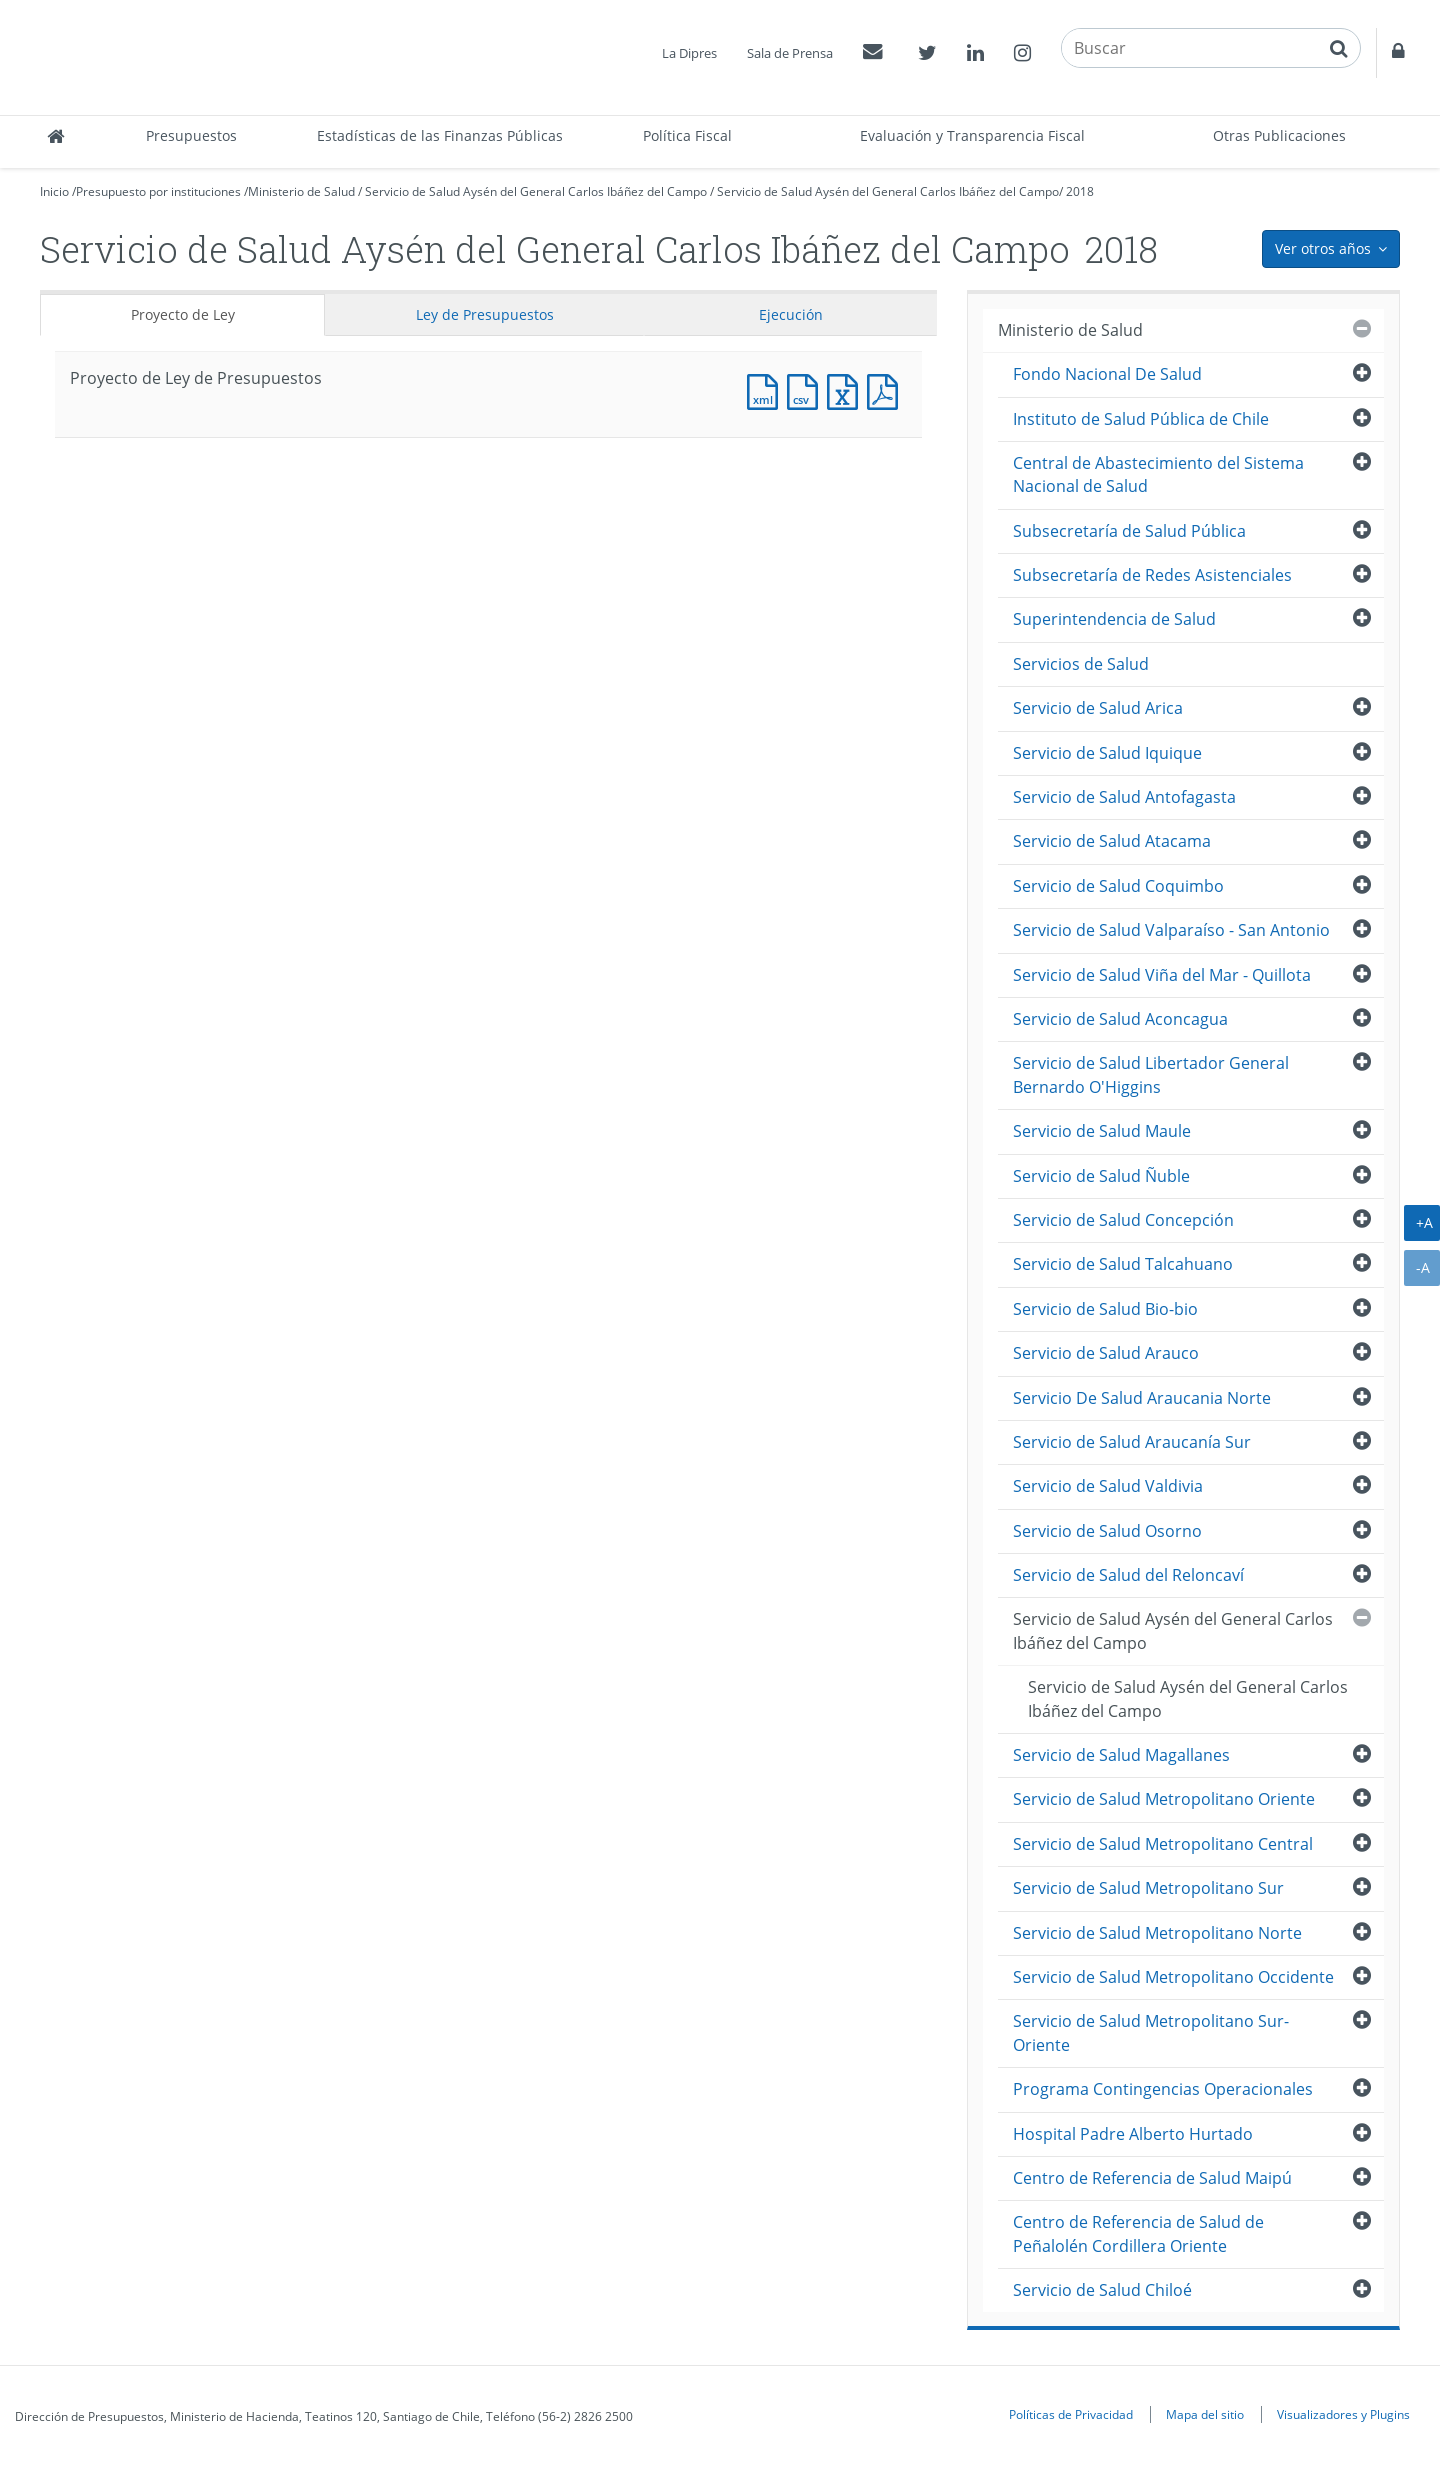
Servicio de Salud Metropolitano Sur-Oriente (1151, 2032)
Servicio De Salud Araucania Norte (1142, 1398)
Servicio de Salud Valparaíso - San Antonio (1171, 930)
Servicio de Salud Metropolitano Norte (1157, 1933)
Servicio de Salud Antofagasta (1124, 797)
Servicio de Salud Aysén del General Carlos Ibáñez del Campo (536, 191)
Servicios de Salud (1081, 664)
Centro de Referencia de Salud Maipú (1152, 2178)
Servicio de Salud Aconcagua (1120, 1019)
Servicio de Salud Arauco (1106, 1353)
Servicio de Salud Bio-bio (1105, 1309)
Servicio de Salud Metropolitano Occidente (1173, 1977)
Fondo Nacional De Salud (1107, 374)
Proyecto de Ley (183, 314)
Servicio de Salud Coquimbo (1118, 886)
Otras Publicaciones (1279, 135)
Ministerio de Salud (301, 191)
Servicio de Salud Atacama (1112, 841)
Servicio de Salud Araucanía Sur (1132, 1442)
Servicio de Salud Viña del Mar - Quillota (1162, 975)
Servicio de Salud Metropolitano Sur (1148, 1888)
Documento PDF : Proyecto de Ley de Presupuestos (887, 389)
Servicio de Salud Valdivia (1108, 1486)
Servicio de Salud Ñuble (1101, 1176)
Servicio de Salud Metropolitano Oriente (1164, 1799)
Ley (485, 314)
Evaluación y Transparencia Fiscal (972, 135)
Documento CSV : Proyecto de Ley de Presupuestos (807, 389)
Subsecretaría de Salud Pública (1129, 531)
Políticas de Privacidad (1071, 2414)
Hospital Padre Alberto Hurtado (1133, 2134)
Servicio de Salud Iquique (1107, 753)
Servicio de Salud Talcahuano (1123, 1264)
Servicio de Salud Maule (1102, 1131)
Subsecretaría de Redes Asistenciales (1152, 575)
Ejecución (791, 314)
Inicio (54, 191)
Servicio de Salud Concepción (1123, 1220)
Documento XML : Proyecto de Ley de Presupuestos (767, 389)
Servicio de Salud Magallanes (1121, 1755)
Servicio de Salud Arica (1098, 708)
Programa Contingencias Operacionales (1163, 2089)
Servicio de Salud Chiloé (1102, 2290)
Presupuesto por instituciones (158, 191)
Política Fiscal (687, 135)
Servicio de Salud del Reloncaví (1128, 1575)
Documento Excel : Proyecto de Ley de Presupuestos (847, 389)
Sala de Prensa (790, 53)
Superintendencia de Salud (1114, 619)
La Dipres (689, 53)
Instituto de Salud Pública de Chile (1141, 419)
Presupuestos (191, 135)
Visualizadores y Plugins (1343, 2414)
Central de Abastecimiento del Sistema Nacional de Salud (1158, 474)
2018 (1080, 191)
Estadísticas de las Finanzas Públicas (440, 135)
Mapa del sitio (1205, 2414)
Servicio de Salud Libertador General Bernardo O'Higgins (1151, 1074)
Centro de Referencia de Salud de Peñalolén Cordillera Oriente (1138, 2233)
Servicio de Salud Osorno (1107, 1531)
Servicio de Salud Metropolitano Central (1163, 1844)
